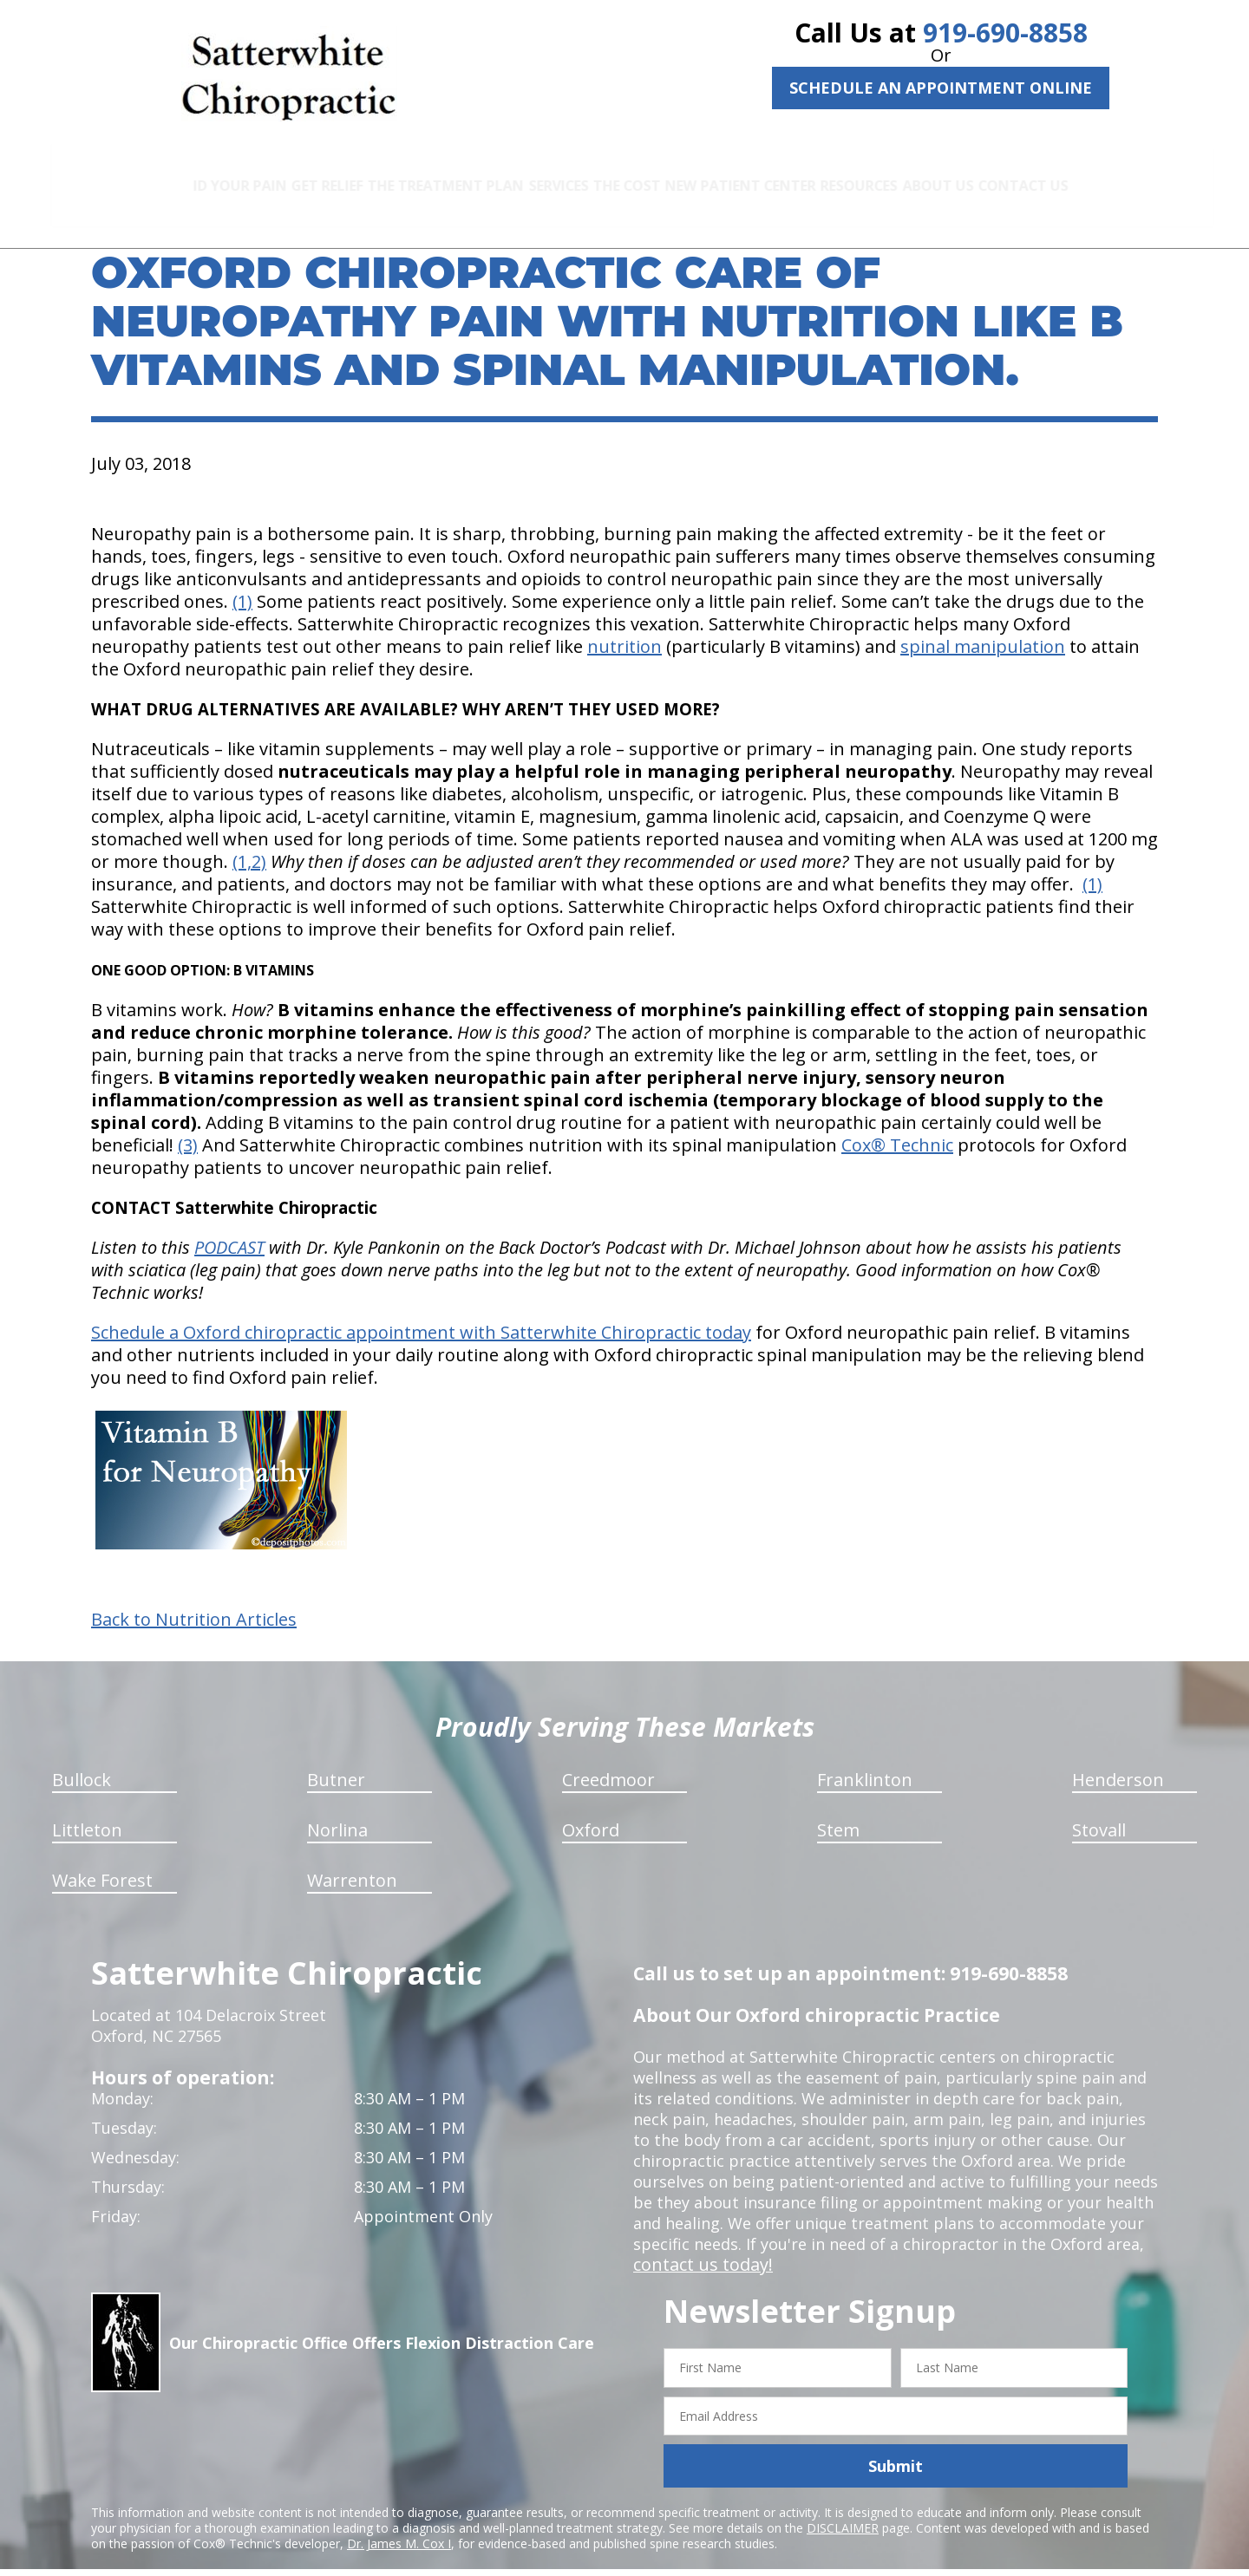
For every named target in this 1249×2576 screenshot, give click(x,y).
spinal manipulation (982, 626)
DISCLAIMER (843, 2508)
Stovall (1099, 1810)
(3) (188, 1125)
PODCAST (229, 1227)
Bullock (81, 1759)
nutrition (624, 626)
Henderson (1118, 1759)
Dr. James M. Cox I (399, 2523)
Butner (336, 1759)
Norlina (337, 1810)
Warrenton (352, 1860)
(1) (242, 581)
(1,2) (249, 841)
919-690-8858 (1005, 32)
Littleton (87, 1810)
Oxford (590, 1810)
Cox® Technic (897, 1125)
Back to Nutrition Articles (194, 1599)
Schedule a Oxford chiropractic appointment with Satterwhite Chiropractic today (421, 1312)
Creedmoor (608, 1759)
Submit (895, 2446)
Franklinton (864, 1759)
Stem (838, 1810)
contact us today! (697, 2244)
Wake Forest (102, 1860)
